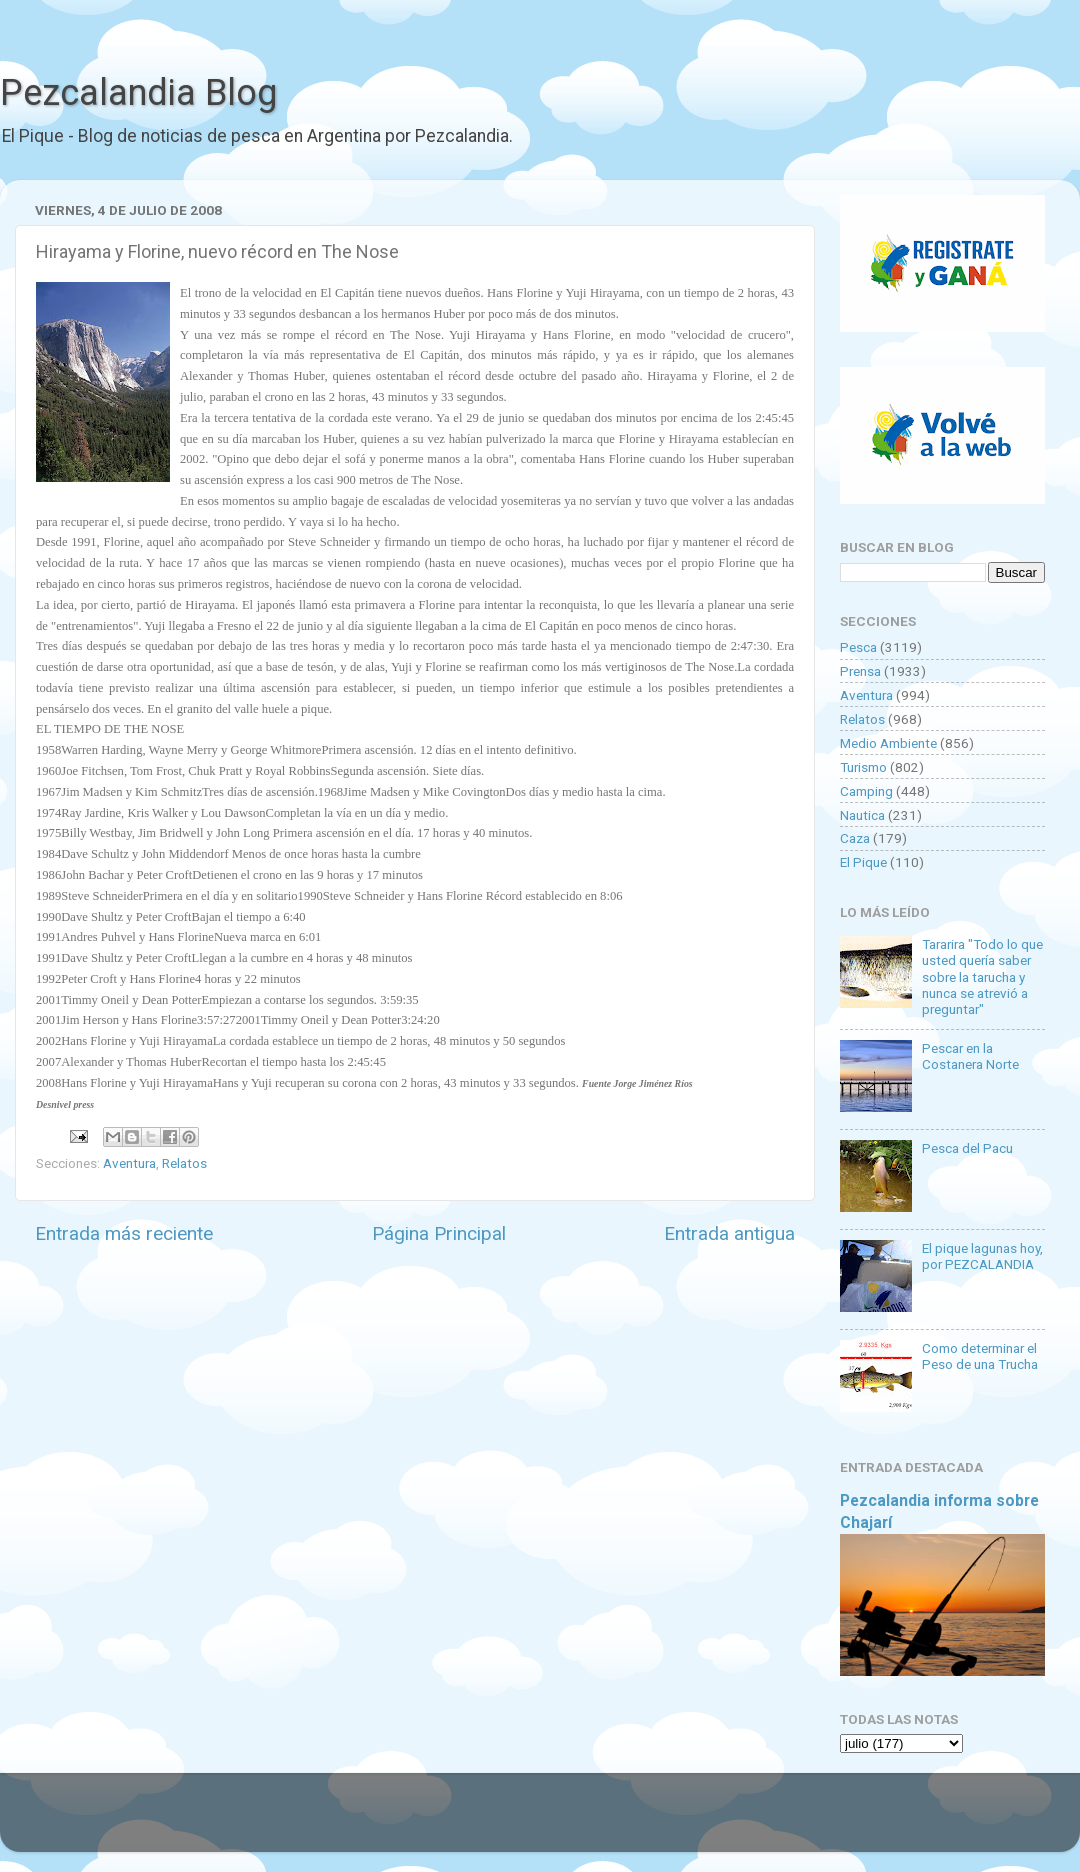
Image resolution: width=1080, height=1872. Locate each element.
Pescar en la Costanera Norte (970, 1056)
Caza (855, 838)
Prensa (860, 671)
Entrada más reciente (124, 1233)
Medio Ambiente (888, 743)
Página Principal (439, 1233)
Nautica (862, 815)
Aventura (129, 1163)
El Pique (863, 862)
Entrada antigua (729, 1233)
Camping (866, 791)
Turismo (863, 767)
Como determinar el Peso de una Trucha (980, 1356)
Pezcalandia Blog (138, 93)
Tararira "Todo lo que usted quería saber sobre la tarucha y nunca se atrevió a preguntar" (982, 976)
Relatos (184, 1163)
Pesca (858, 647)
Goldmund (575, 1822)
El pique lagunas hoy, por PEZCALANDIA (982, 1256)
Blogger (745, 1822)
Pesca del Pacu (967, 1148)
